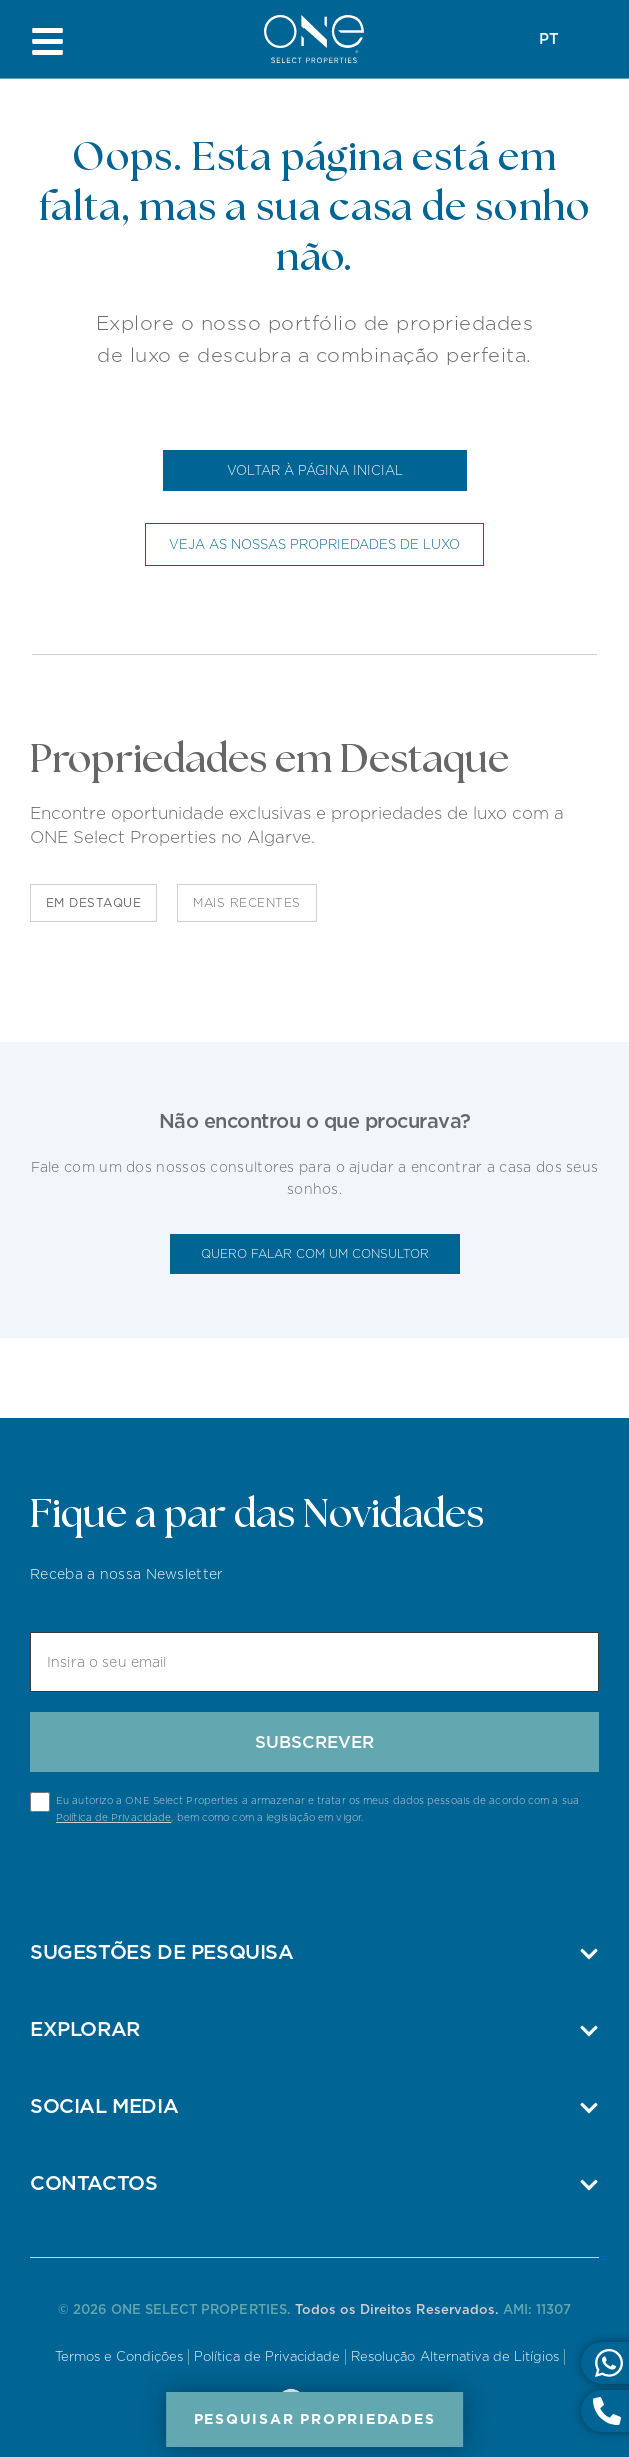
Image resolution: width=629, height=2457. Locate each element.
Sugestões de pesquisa (162, 1952)
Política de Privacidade (113, 1817)
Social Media (104, 2106)
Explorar (85, 2029)
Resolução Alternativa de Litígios (455, 2356)
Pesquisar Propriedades (315, 2419)
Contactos (93, 2183)
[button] (314, 1952)
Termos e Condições (119, 2356)
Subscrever (314, 1742)
